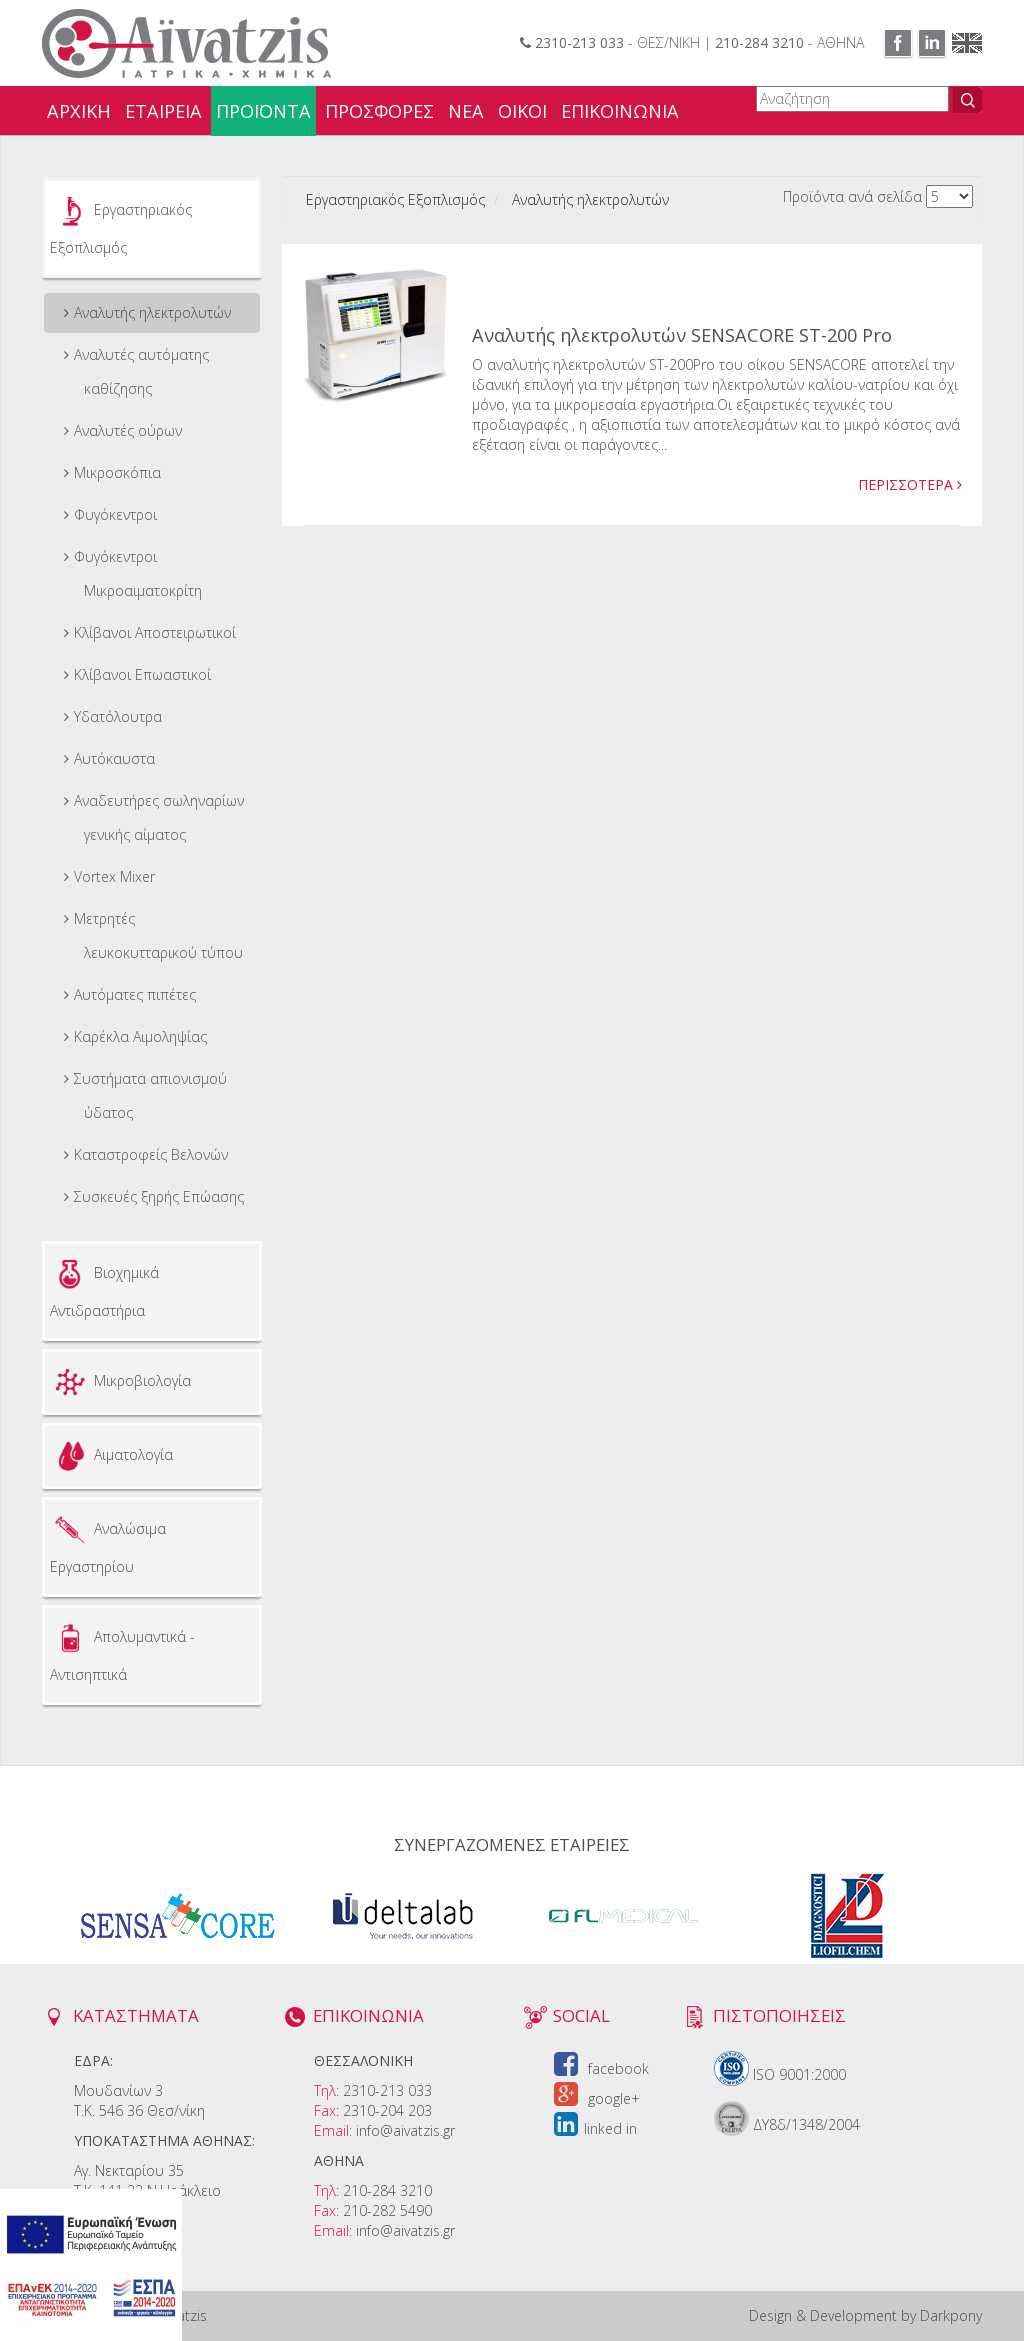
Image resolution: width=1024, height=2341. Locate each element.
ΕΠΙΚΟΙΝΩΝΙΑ (620, 111)
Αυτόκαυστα (114, 758)
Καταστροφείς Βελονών (151, 1154)
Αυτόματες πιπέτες (135, 994)
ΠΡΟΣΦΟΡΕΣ (379, 111)
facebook (601, 2068)
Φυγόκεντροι (115, 514)
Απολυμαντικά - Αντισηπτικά (122, 1651)
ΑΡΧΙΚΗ (79, 111)
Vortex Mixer (114, 876)
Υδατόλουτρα (118, 716)
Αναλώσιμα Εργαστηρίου (108, 1543)
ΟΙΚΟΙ (522, 111)
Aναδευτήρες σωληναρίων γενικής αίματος (159, 817)
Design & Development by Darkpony (865, 2315)
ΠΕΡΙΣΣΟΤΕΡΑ (910, 484)
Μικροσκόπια (117, 472)
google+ (597, 2098)
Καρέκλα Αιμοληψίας (140, 1036)
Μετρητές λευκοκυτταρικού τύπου (158, 935)
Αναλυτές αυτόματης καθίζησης (141, 371)
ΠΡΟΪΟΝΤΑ (263, 111)
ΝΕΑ (466, 111)
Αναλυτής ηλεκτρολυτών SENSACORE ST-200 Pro (682, 335)
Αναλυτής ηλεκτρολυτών (152, 312)
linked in (595, 2128)
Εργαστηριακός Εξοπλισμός (121, 224)
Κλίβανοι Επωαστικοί (142, 674)
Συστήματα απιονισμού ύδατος (150, 1095)
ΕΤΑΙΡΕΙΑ (163, 111)
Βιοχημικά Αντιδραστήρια (104, 1287)
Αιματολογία (111, 1456)
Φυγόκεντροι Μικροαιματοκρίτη (138, 573)
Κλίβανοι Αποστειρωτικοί (155, 632)
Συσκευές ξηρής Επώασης (159, 1196)
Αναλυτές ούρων (128, 430)
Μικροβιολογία (120, 1382)
